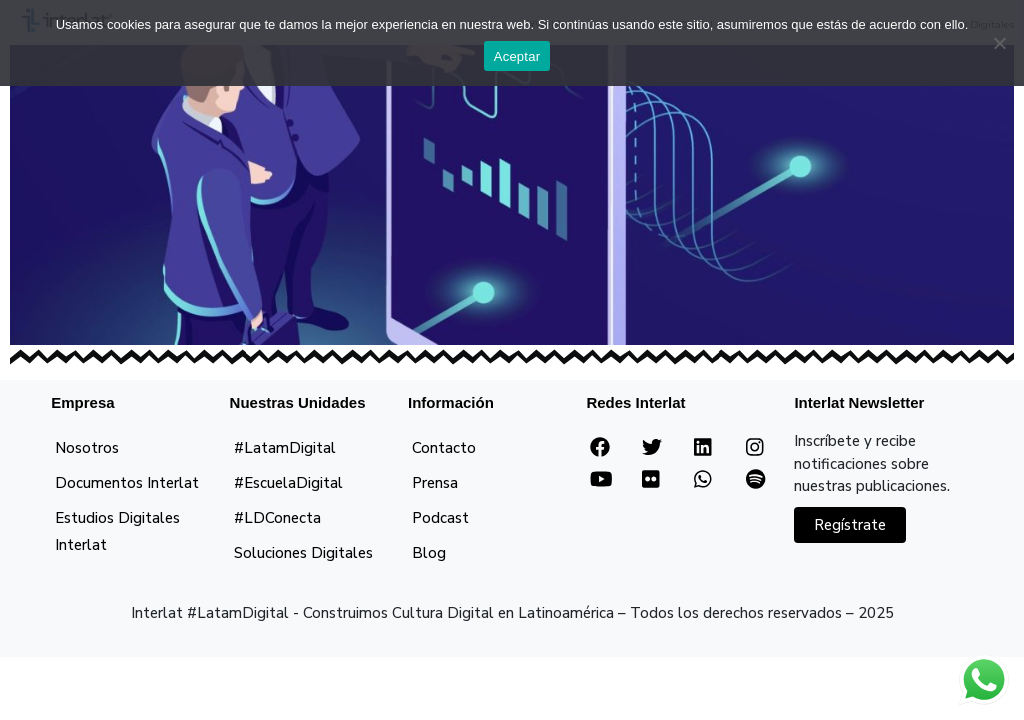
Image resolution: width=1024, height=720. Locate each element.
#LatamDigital (285, 448)
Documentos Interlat (127, 483)
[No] (999, 43)
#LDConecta (277, 518)
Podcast (440, 518)
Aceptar (517, 56)
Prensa (435, 483)
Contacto (444, 448)
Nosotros (87, 448)
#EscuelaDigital (288, 483)
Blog (429, 553)
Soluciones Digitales (303, 553)
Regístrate (850, 525)
